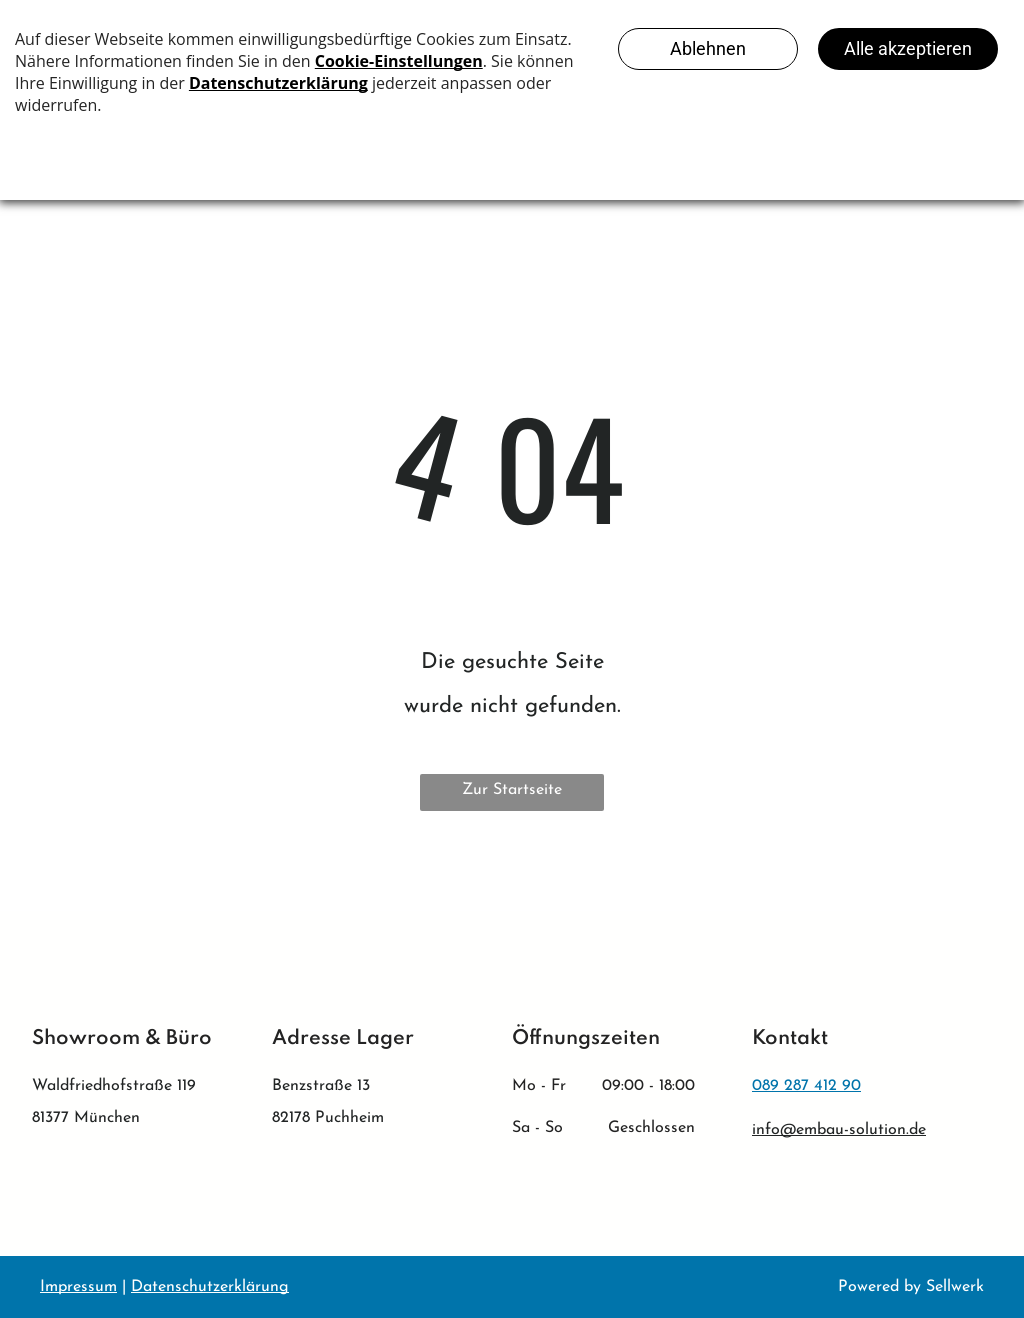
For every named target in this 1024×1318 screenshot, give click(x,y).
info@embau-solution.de (839, 1130)
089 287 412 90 (806, 1086)
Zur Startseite (512, 790)
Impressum (78, 1287)
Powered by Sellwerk (911, 1287)
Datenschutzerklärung (210, 1287)
